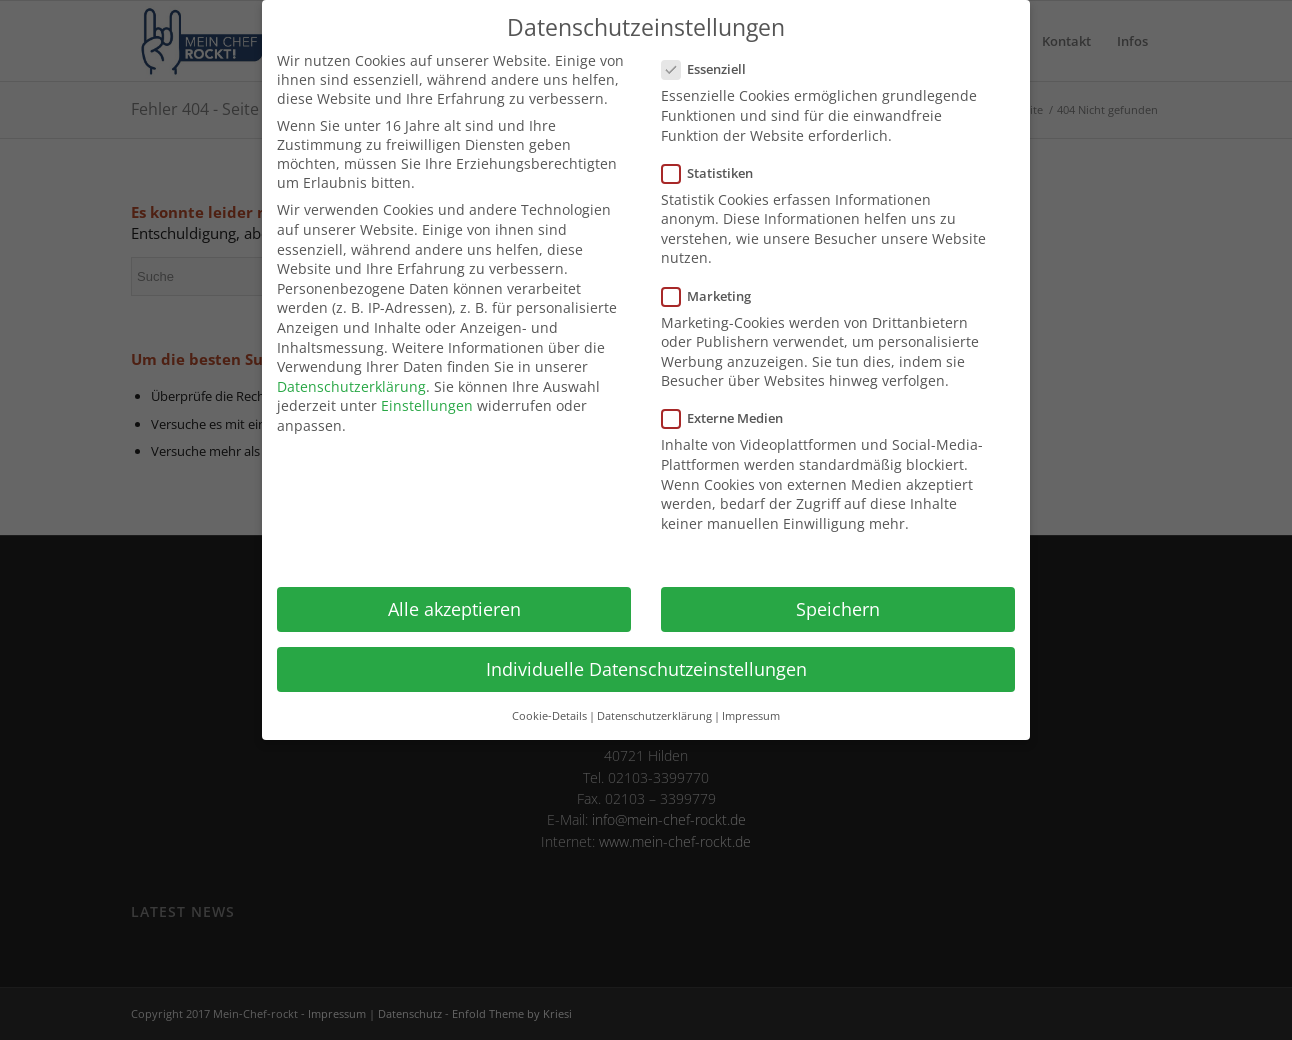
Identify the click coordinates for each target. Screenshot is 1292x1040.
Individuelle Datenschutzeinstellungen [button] (646, 669)
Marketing (714, 296)
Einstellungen (427, 405)
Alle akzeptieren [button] (454, 609)
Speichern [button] (838, 609)
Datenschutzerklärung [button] (654, 716)
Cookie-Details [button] (549, 716)
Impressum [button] (751, 716)
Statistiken (715, 173)
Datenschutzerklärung (351, 386)
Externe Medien (730, 418)
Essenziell (712, 69)
